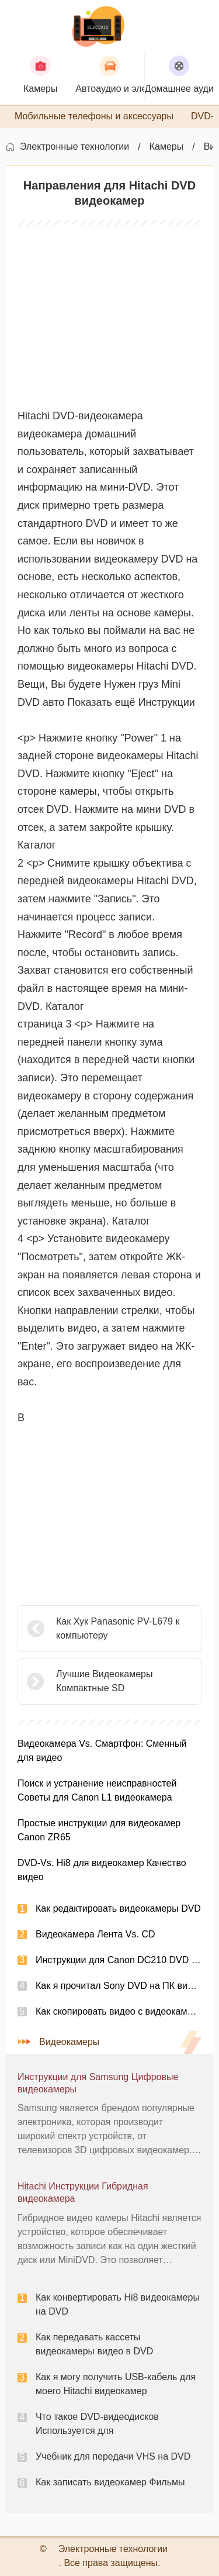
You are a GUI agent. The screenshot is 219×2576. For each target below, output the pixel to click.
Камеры (167, 146)
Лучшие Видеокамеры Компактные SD (104, 1681)
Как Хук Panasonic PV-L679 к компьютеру (117, 1628)
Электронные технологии (74, 146)
